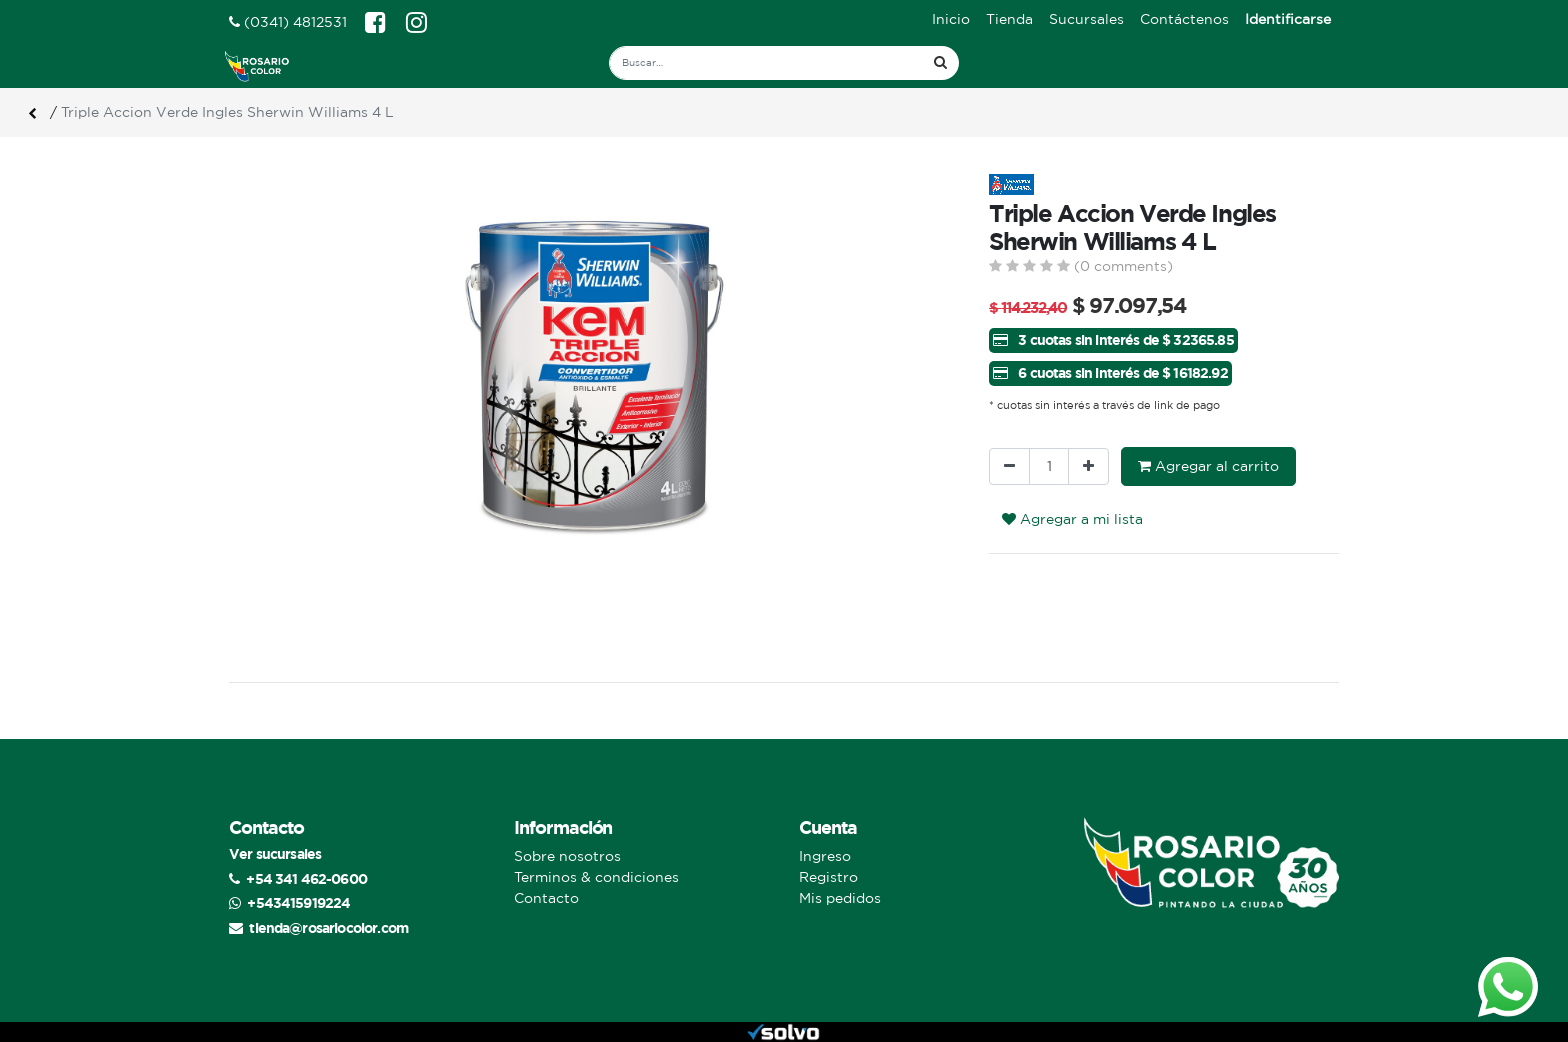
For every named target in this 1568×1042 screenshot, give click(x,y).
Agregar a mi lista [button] (1072, 519)
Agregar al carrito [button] (1208, 466)
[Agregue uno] (1088, 466)
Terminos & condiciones (596, 877)
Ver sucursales (275, 853)
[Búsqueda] (940, 63)
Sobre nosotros (567, 856)
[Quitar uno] (1009, 466)
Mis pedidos (840, 898)
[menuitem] (951, 19)
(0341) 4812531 (288, 22)
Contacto (546, 898)
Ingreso (825, 856)
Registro (828, 877)
